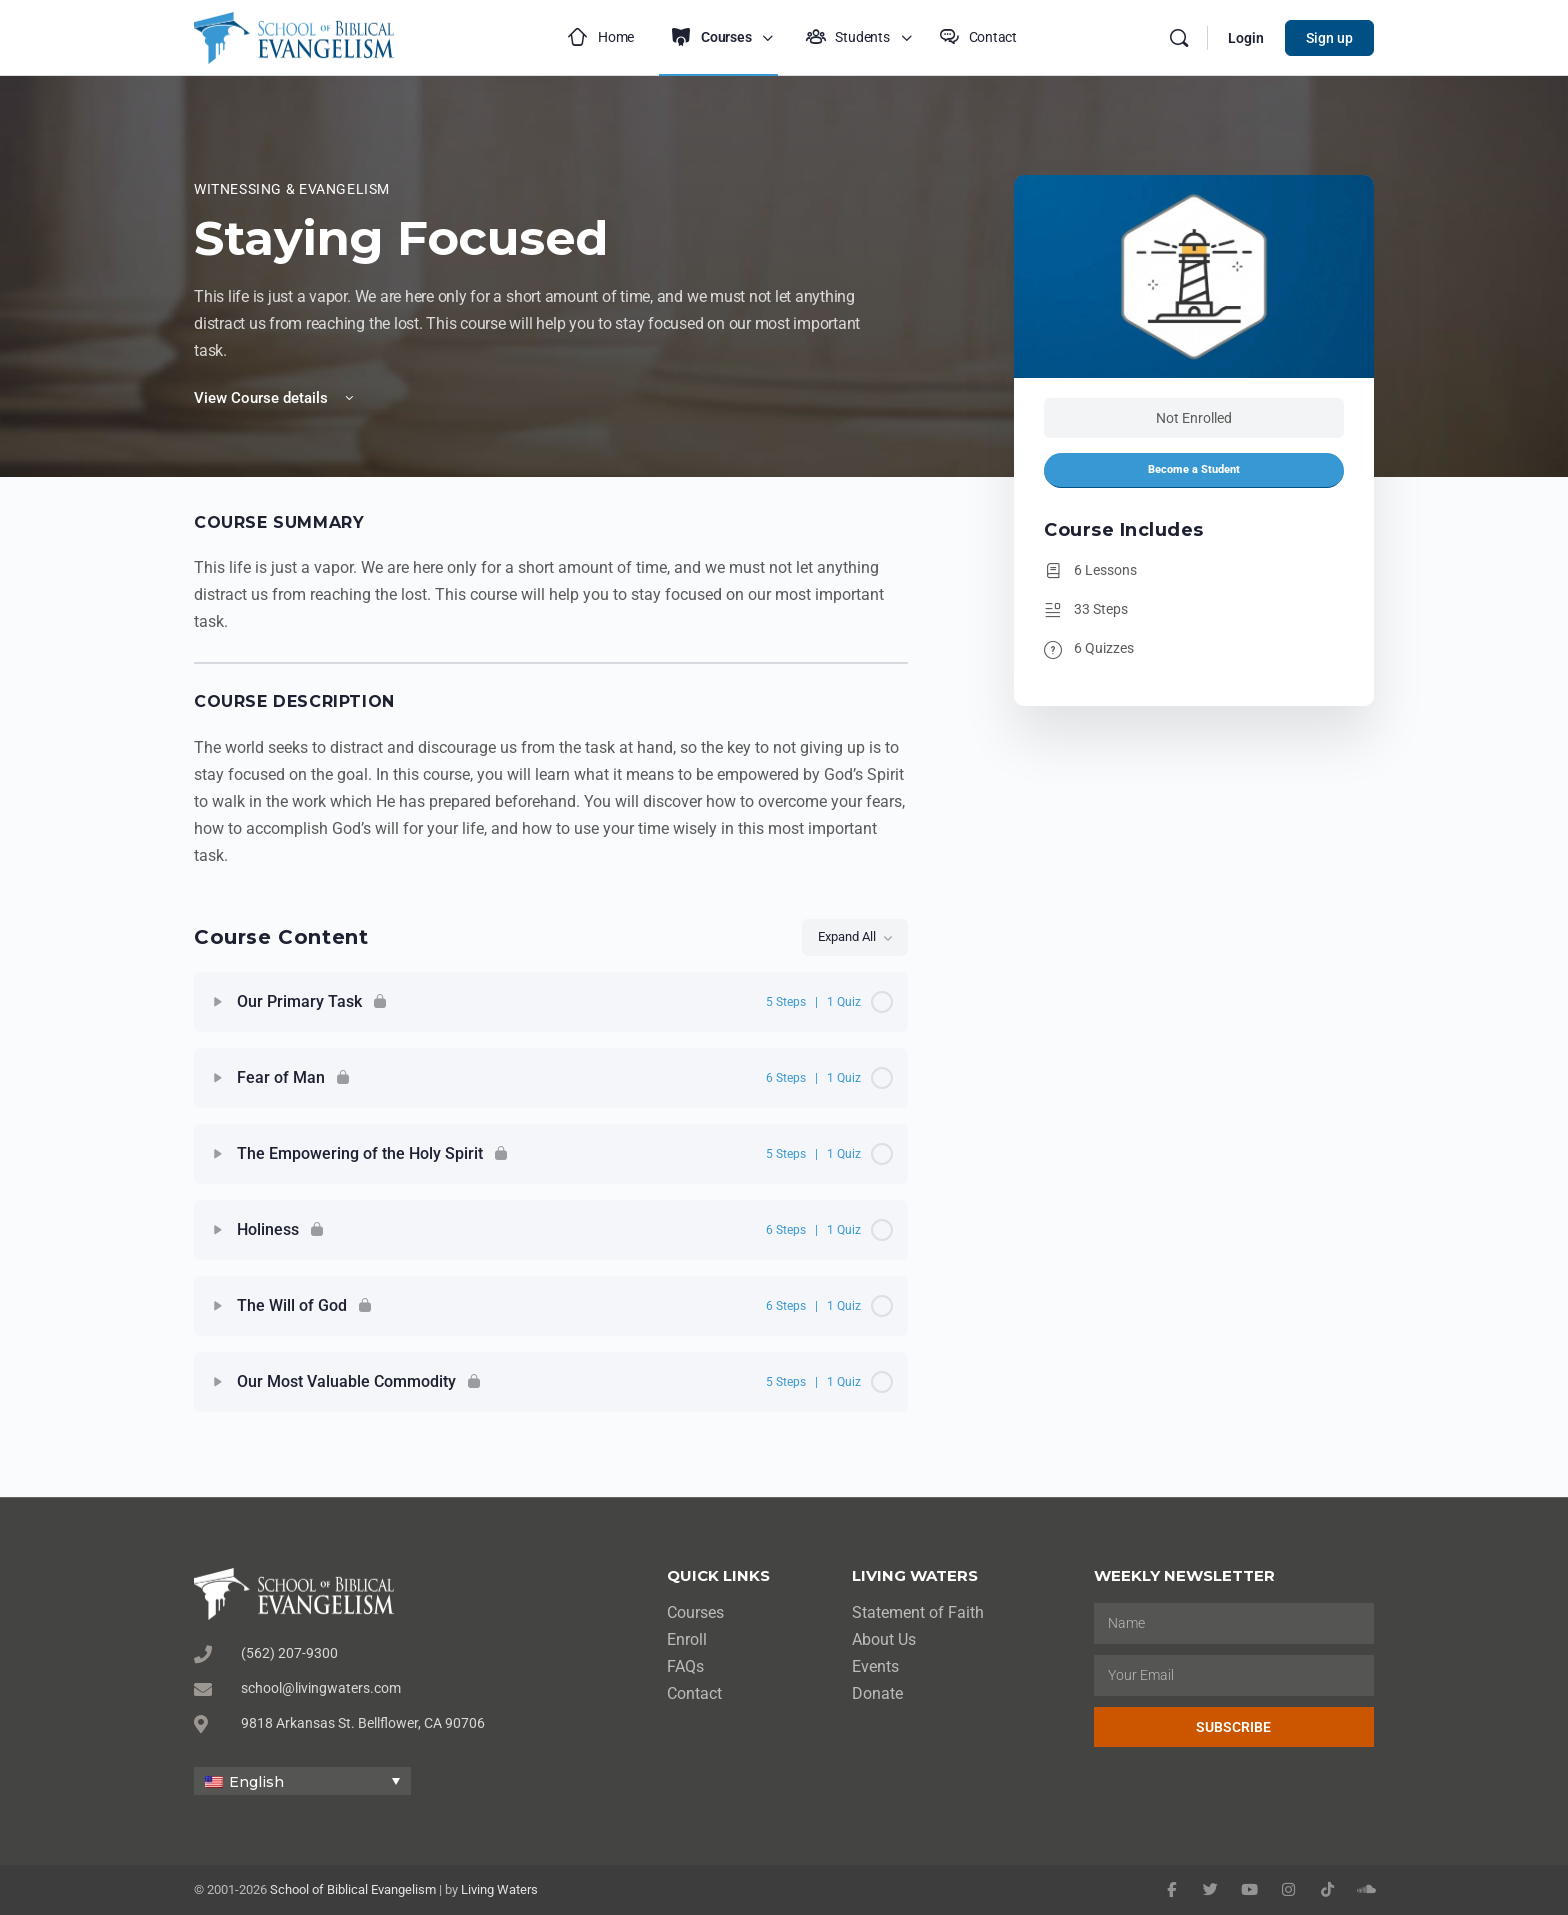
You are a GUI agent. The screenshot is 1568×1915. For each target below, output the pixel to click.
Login (1246, 38)
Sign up (1329, 38)
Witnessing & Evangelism (292, 189)
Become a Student (1194, 469)
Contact (694, 1693)
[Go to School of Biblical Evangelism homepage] (294, 35)
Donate (877, 1693)
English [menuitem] (256, 1782)
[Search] (1179, 38)
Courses (695, 1612)
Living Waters (499, 1889)
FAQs (685, 1666)
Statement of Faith (918, 1612)
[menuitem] (302, 1780)
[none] (302, 1780)
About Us (884, 1639)
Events (875, 1666)
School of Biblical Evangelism (353, 1889)
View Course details (275, 398)
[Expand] (218, 1002)
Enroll (687, 1639)
